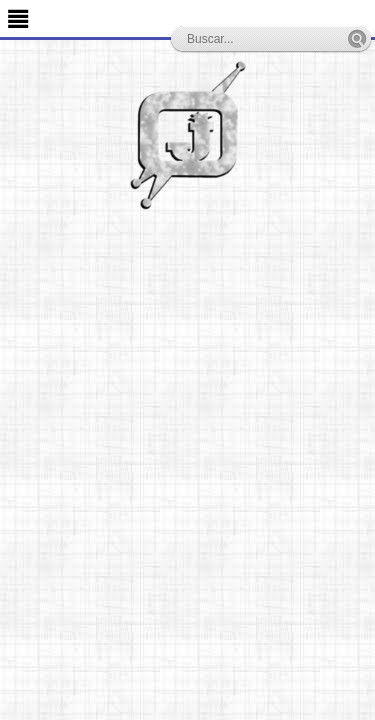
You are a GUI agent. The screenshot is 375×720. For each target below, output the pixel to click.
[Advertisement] (187, 407)
